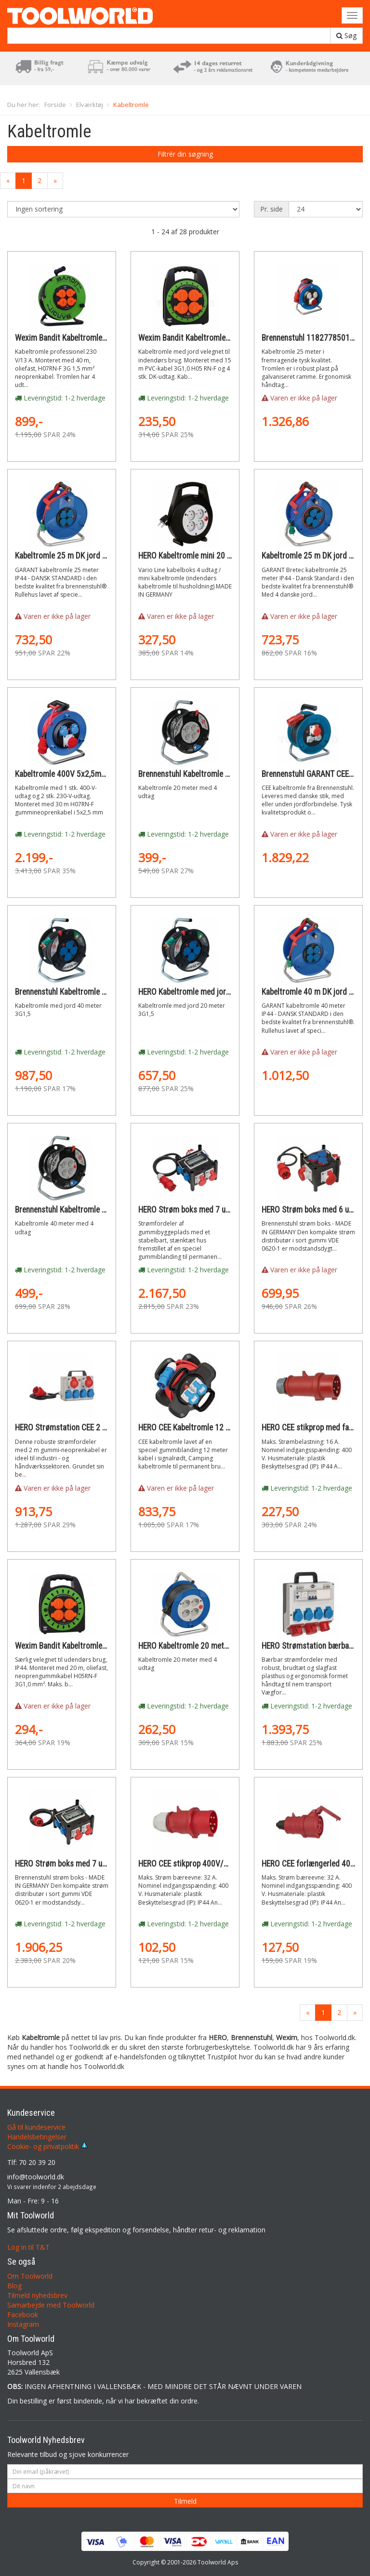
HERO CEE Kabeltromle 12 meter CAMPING (208, 1427)
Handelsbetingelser (36, 2136)
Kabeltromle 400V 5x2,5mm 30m (69, 774)
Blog (14, 2285)
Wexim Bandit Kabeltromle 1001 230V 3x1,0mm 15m (226, 338)
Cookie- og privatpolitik (47, 2146)
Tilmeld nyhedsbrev (37, 2295)
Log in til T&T (28, 2247)
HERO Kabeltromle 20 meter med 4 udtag (206, 1646)
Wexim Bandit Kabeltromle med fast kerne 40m (93, 338)
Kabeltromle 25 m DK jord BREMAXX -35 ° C (88, 556)
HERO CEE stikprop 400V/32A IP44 (196, 1864)
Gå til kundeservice (36, 2127)
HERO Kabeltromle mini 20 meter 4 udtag (206, 556)
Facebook (22, 2314)
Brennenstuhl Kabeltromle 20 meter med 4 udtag (218, 774)
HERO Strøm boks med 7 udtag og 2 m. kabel (212, 1210)
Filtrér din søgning (185, 154)
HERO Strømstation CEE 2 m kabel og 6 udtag (90, 1427)
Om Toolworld (30, 2276)
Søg (346, 35)
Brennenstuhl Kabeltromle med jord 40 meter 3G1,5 (100, 992)
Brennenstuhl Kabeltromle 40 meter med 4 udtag (95, 1210)
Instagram (23, 2324)
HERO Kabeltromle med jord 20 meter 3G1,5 (211, 992)
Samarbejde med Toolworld (50, 2304)
